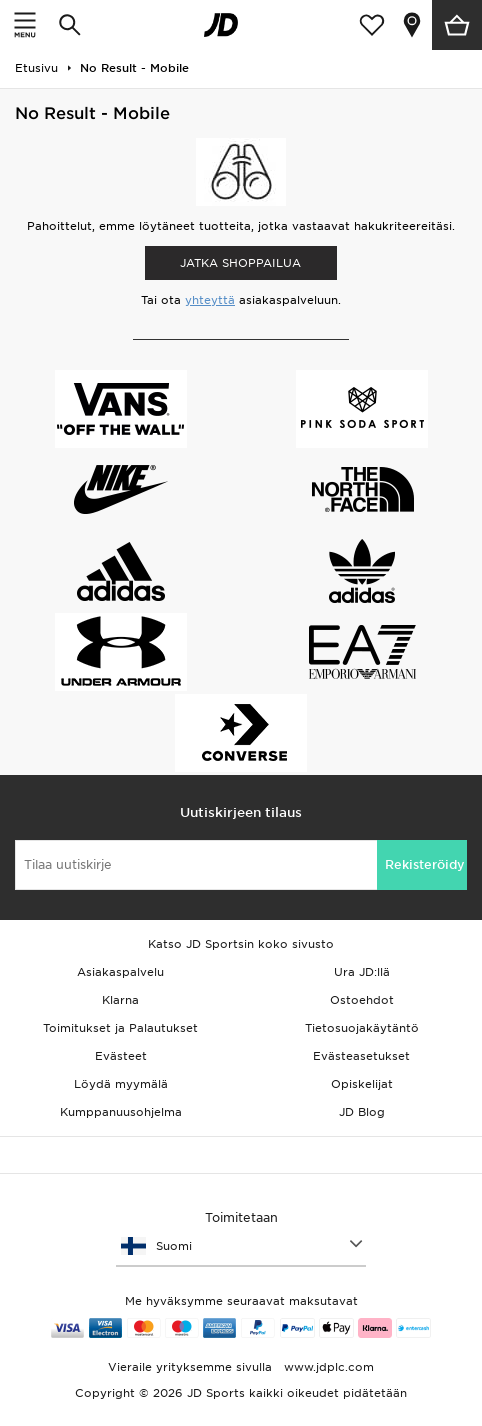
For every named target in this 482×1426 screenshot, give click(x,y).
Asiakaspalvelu (120, 972)
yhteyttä (210, 300)
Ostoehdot (362, 1000)
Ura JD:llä (362, 972)
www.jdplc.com (327, 1367)
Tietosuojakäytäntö (362, 1028)
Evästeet (121, 1056)
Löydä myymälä (121, 1084)
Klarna (120, 1000)
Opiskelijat (362, 1084)
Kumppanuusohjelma (121, 1112)
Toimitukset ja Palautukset (120, 1028)
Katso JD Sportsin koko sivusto (241, 944)
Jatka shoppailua (240, 263)
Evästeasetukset (361, 1056)
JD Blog (362, 1112)
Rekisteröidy (425, 864)
